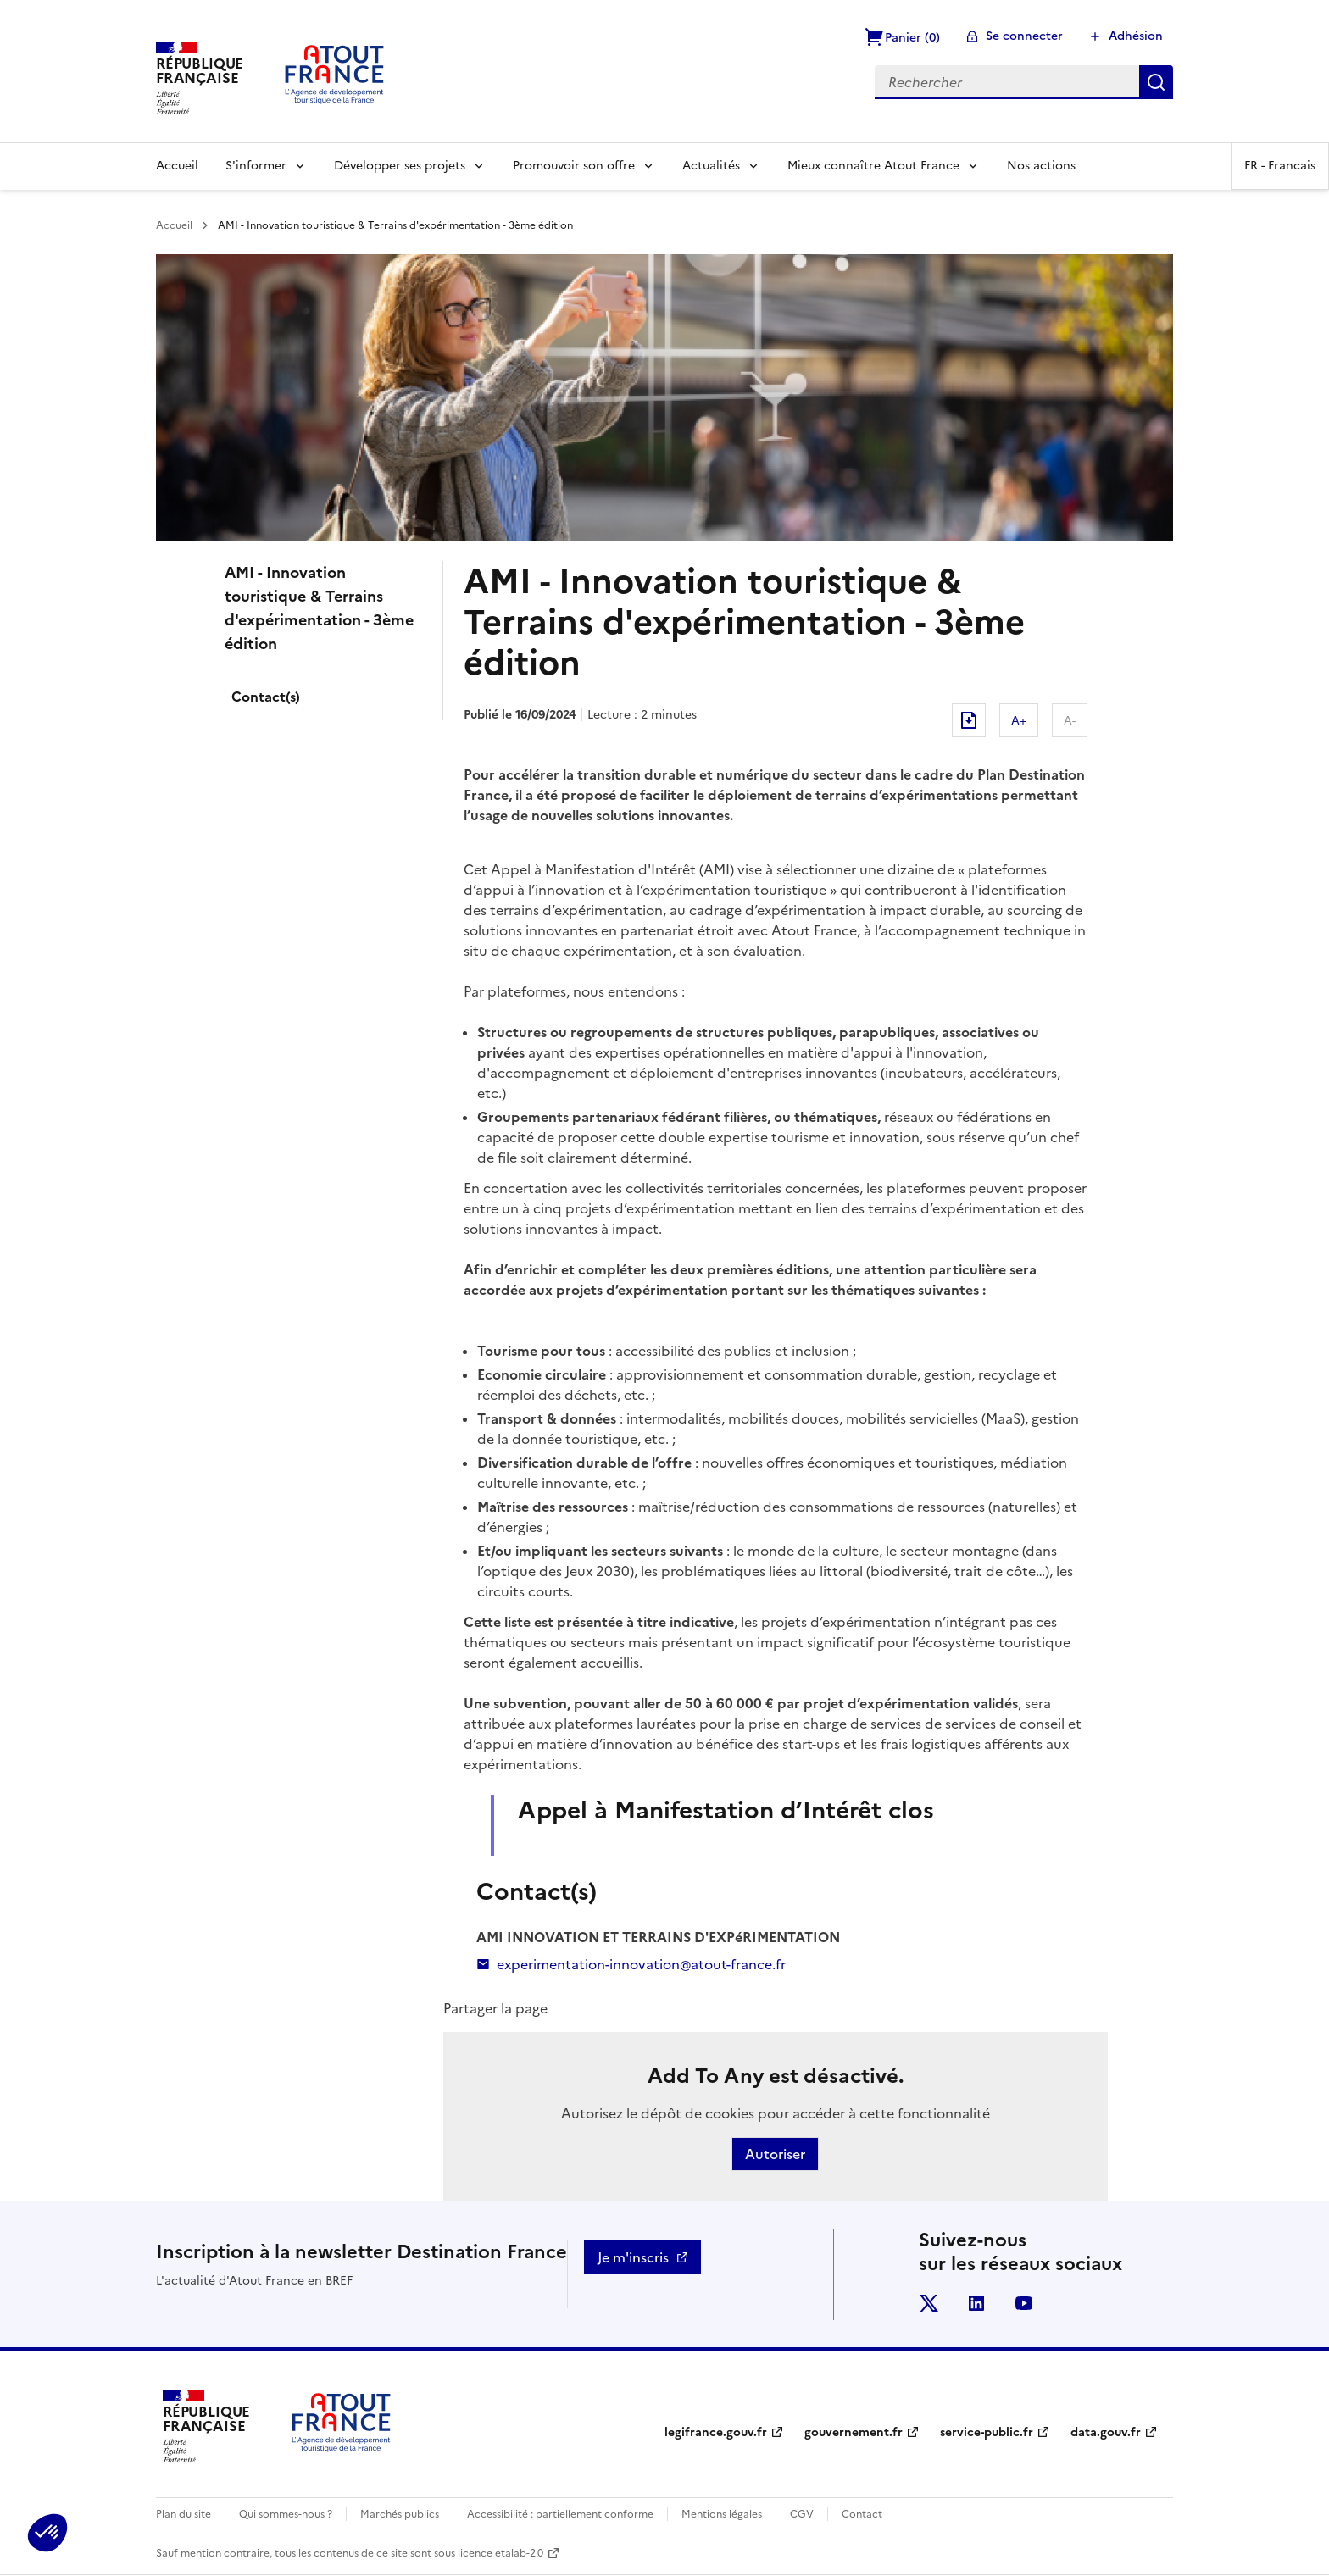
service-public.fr (986, 2432)
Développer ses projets (399, 166)
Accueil (177, 166)
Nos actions (1041, 166)
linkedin (976, 2303)
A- (1070, 720)
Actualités (711, 166)
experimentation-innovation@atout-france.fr (631, 1964)
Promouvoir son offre (574, 166)
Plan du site (183, 2514)
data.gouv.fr (1105, 2432)
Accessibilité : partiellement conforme (560, 2514)
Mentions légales (721, 2514)
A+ (1018, 720)
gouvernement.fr (853, 2432)
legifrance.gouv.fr (715, 2432)
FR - (1279, 166)
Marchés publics (399, 2514)
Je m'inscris (633, 2257)
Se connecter (1024, 36)
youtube (1024, 2303)
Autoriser (775, 2154)
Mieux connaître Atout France (873, 166)
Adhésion (1136, 36)
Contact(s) (265, 696)
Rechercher (1156, 82)
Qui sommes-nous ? (285, 2514)
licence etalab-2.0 (500, 2553)
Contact (862, 2514)
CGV (802, 2514)
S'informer (255, 166)
